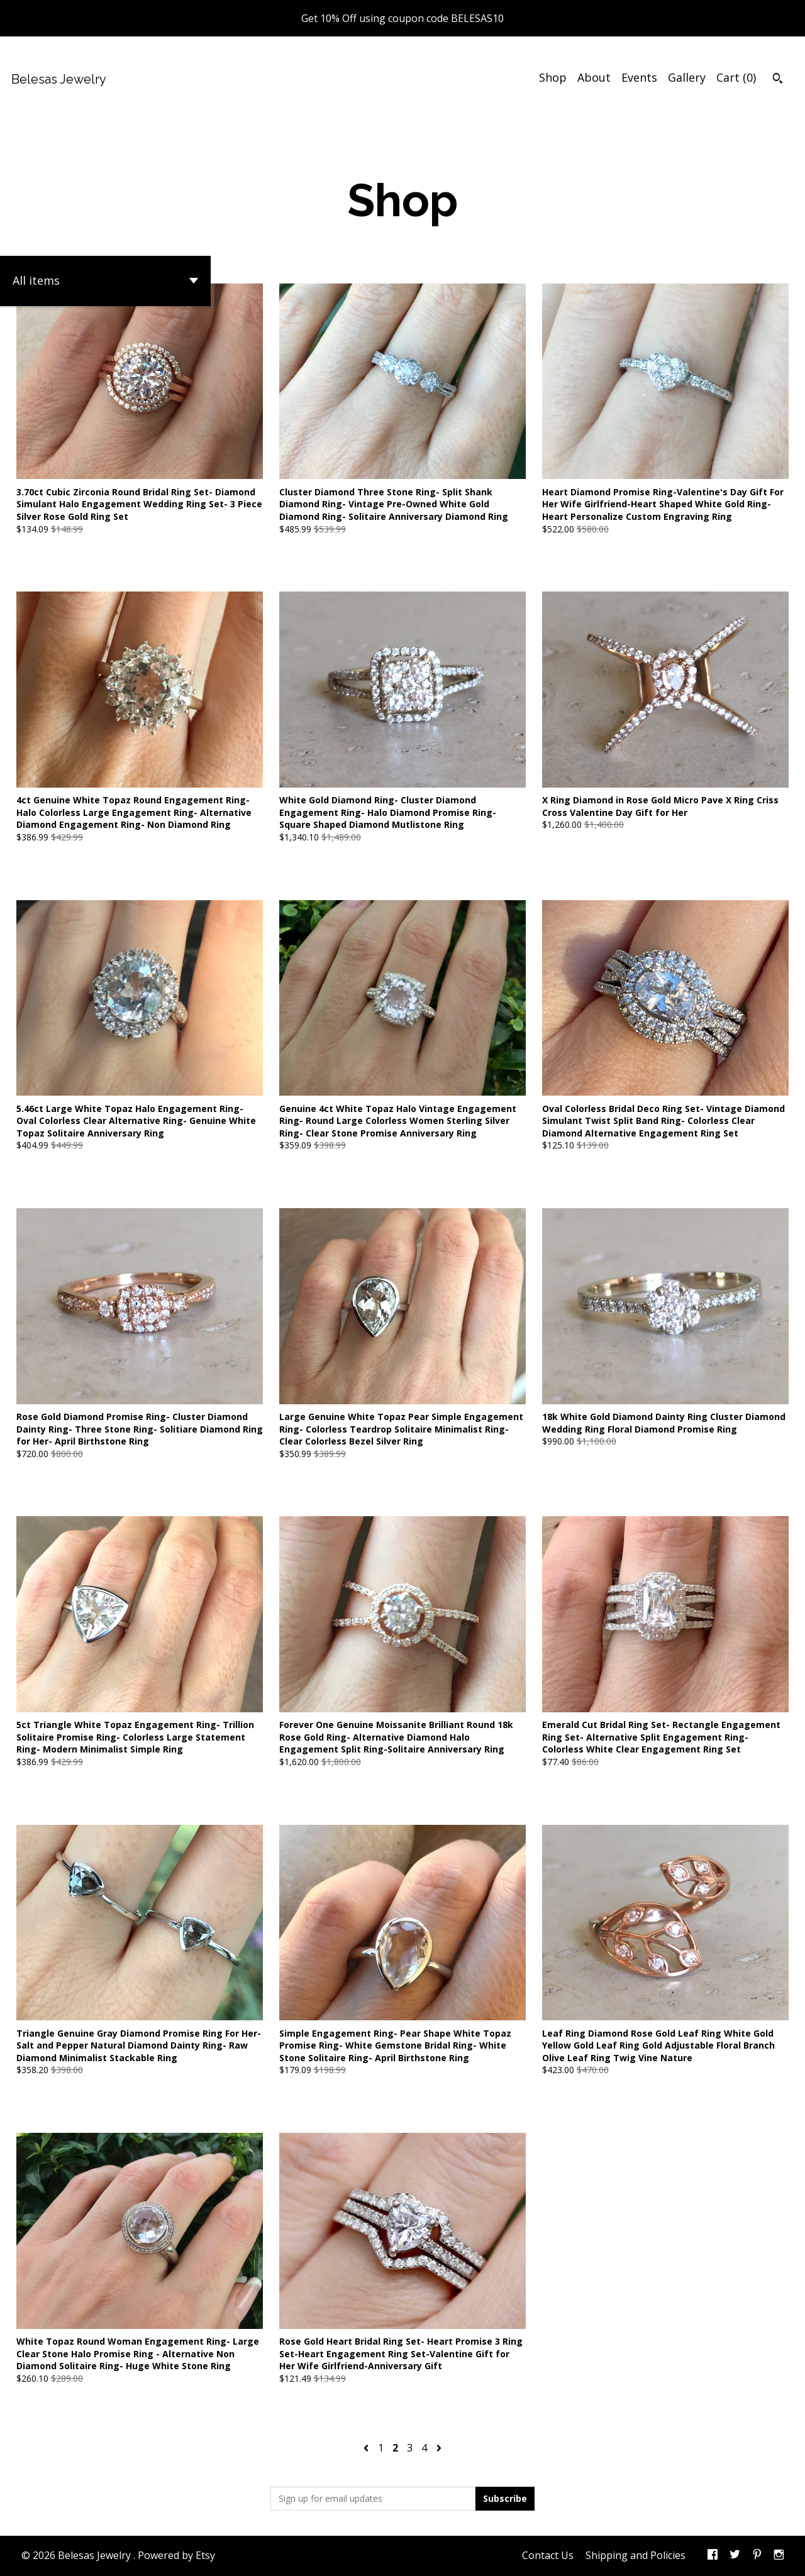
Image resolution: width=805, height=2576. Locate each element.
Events (639, 77)
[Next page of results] (439, 2448)
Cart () (736, 77)
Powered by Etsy (176, 2555)
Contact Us (548, 2555)
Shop (553, 77)
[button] (105, 281)
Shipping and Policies (636, 2555)
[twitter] (735, 2555)
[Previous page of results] (367, 2448)
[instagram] (779, 2555)
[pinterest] (757, 2555)
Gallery (687, 77)
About (594, 77)
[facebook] (713, 2555)
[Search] (777, 80)
